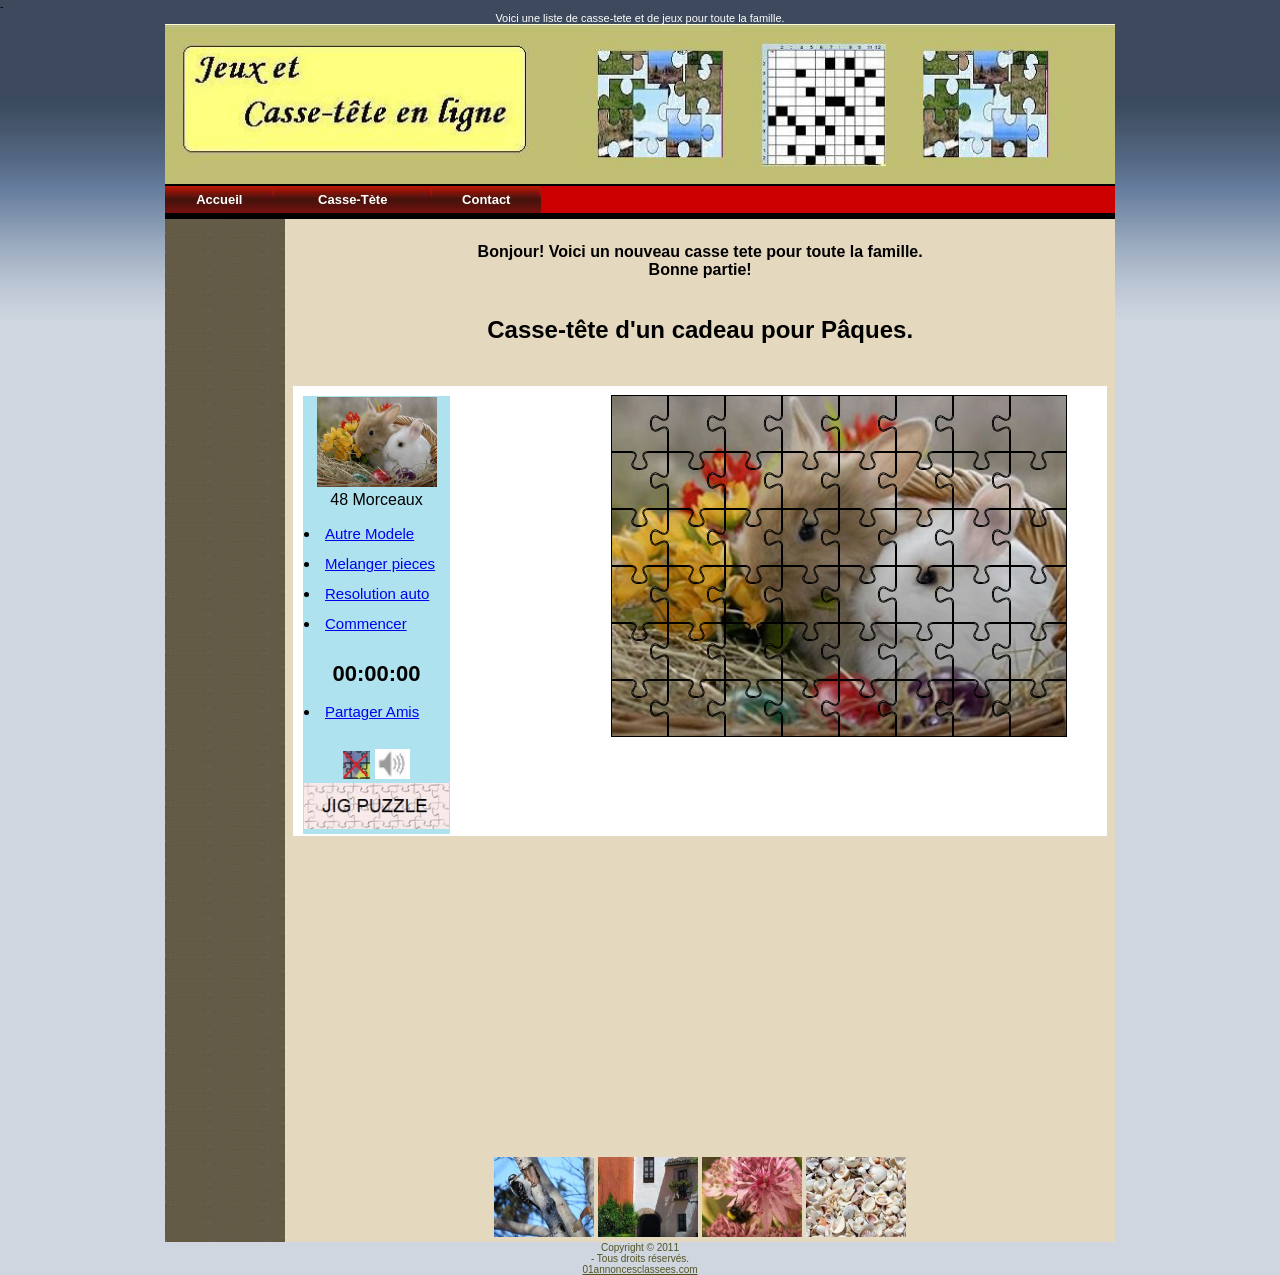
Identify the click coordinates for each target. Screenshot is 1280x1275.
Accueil (219, 199)
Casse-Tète (352, 199)
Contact (486, 199)
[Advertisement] (225, 519)
